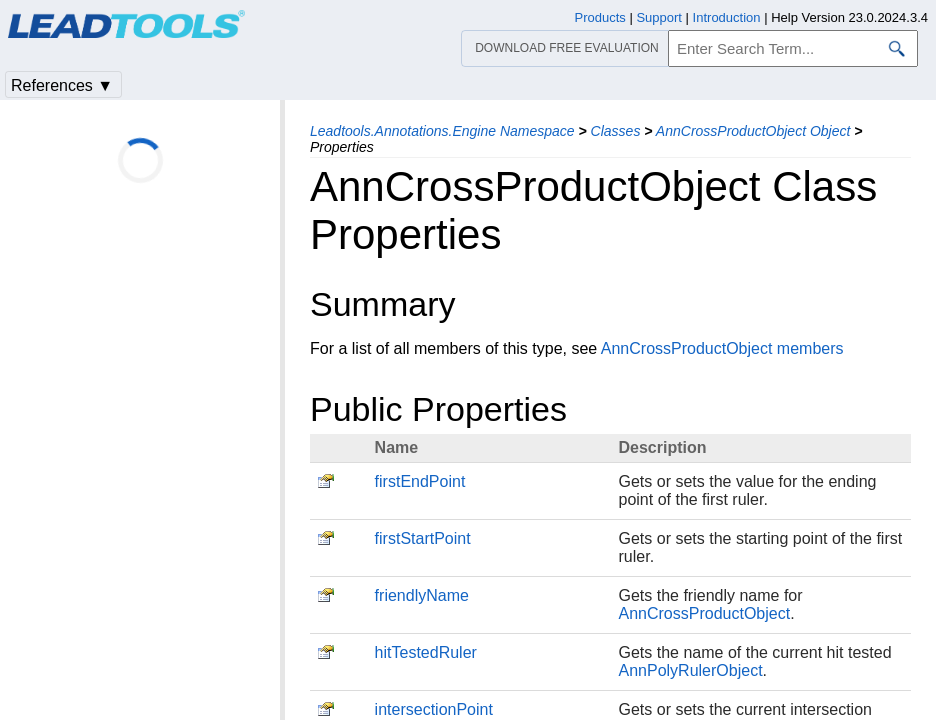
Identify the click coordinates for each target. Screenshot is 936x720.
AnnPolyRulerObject (691, 670)
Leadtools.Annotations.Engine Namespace (442, 131)
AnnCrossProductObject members (722, 348)
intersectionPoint (434, 709)
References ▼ (62, 85)
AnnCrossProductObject (705, 613)
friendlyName (422, 595)
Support (659, 17)
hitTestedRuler (426, 652)
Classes (616, 131)
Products (600, 17)
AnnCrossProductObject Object (753, 131)
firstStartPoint (423, 538)
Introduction (727, 17)
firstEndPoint (420, 481)
